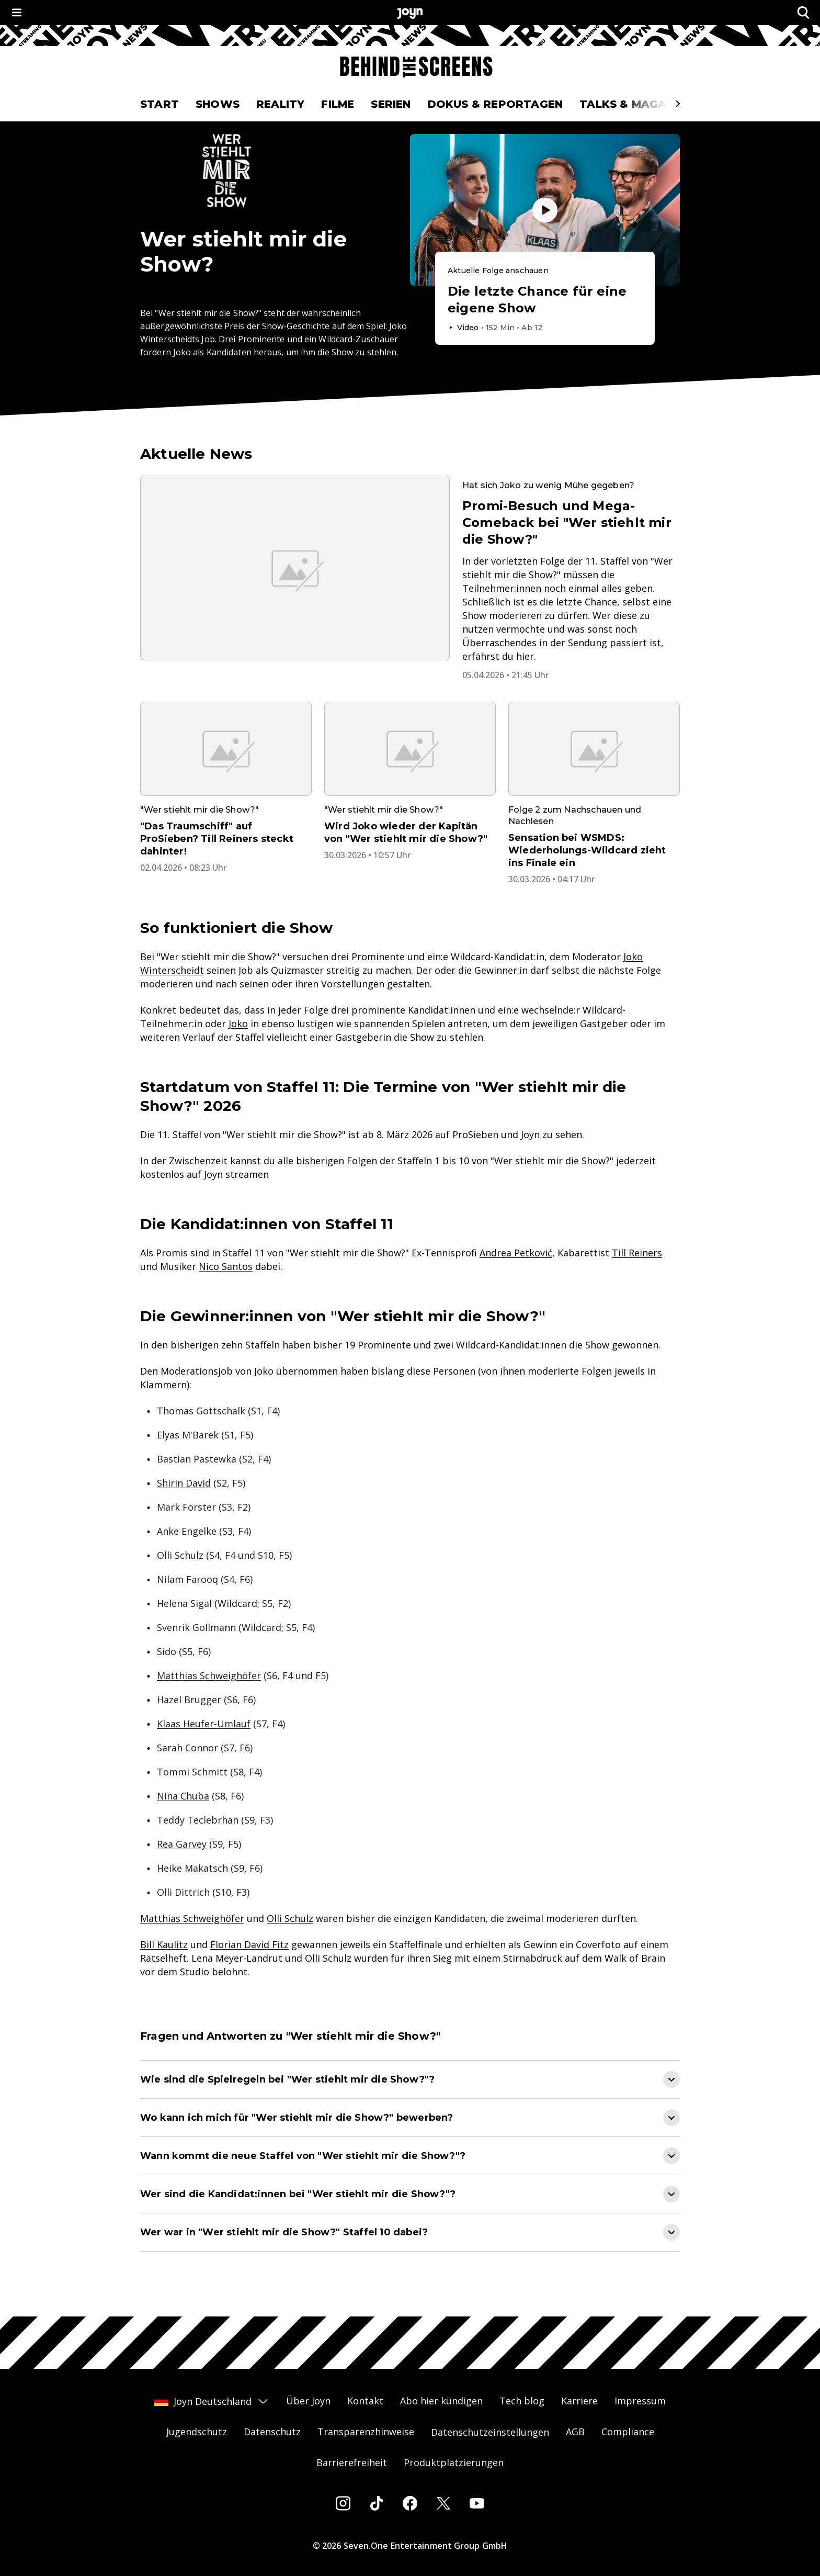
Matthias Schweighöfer (209, 1675)
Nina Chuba (183, 1796)
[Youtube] (477, 2503)
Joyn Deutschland (211, 2401)
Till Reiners (637, 1252)
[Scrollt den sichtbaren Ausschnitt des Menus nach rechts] (677, 103)
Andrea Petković (516, 1252)
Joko (238, 1023)
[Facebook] (410, 2503)
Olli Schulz (290, 1918)
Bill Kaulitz (164, 1944)
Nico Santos (226, 1266)
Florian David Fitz (249, 1944)
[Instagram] (343, 2503)
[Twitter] (443, 2503)
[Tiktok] (376, 2503)
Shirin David (184, 1483)
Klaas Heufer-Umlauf (203, 1723)
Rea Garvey (182, 1844)
